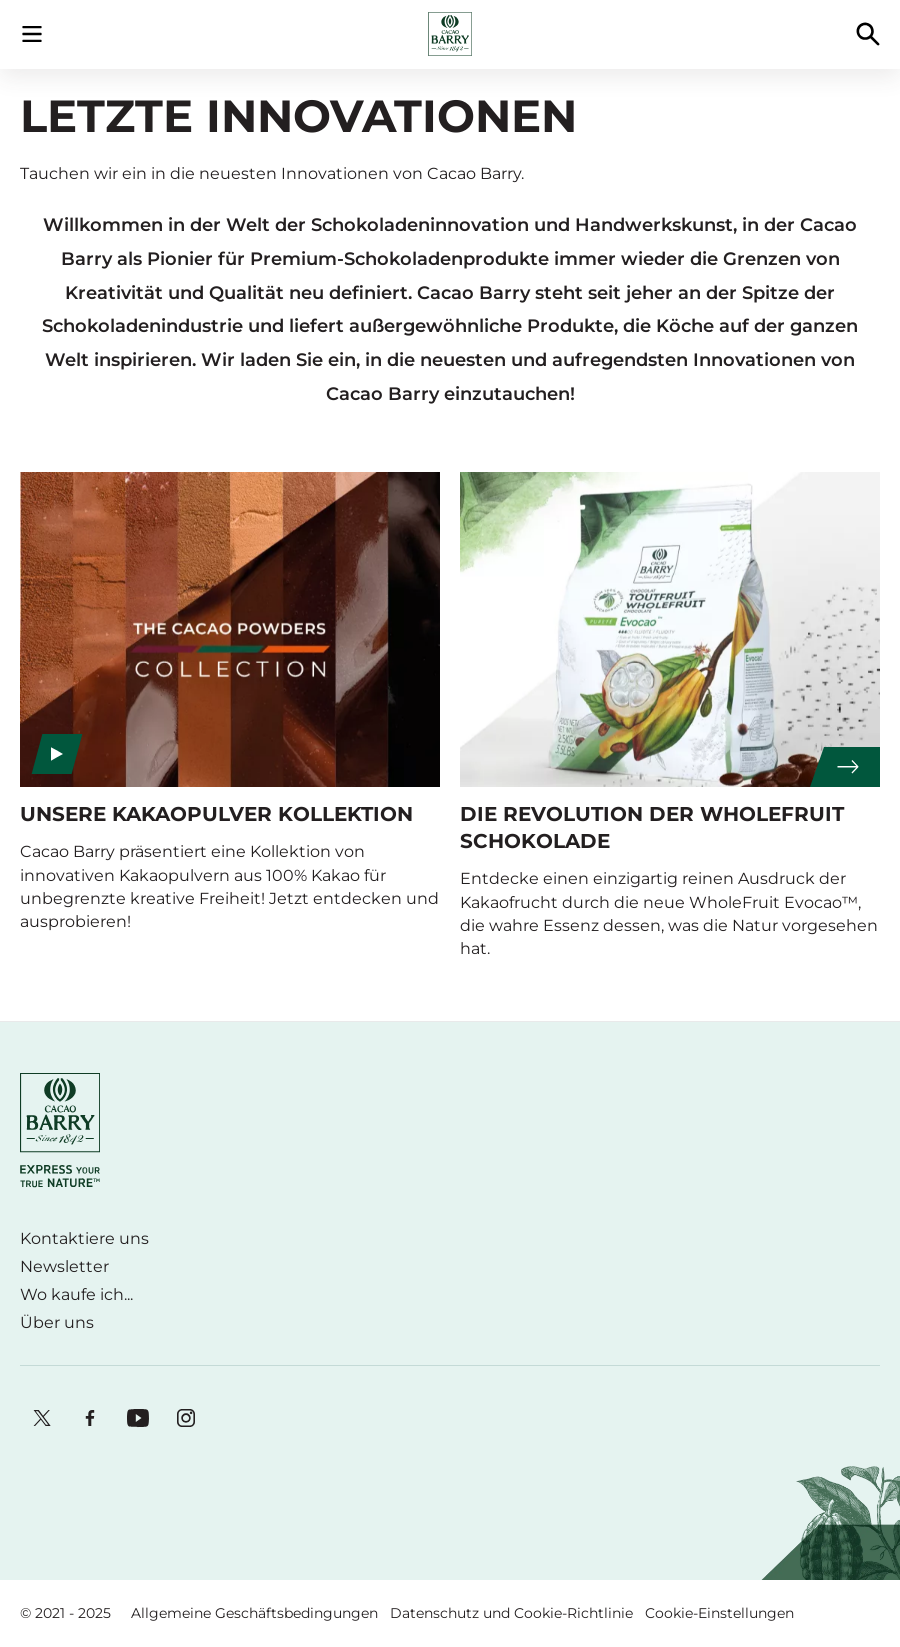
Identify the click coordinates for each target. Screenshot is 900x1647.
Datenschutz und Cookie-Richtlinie (511, 1613)
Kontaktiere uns (84, 1238)
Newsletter (64, 1266)
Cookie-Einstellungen (719, 1613)
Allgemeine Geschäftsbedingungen (254, 1613)
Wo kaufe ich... (76, 1294)
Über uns (57, 1322)
